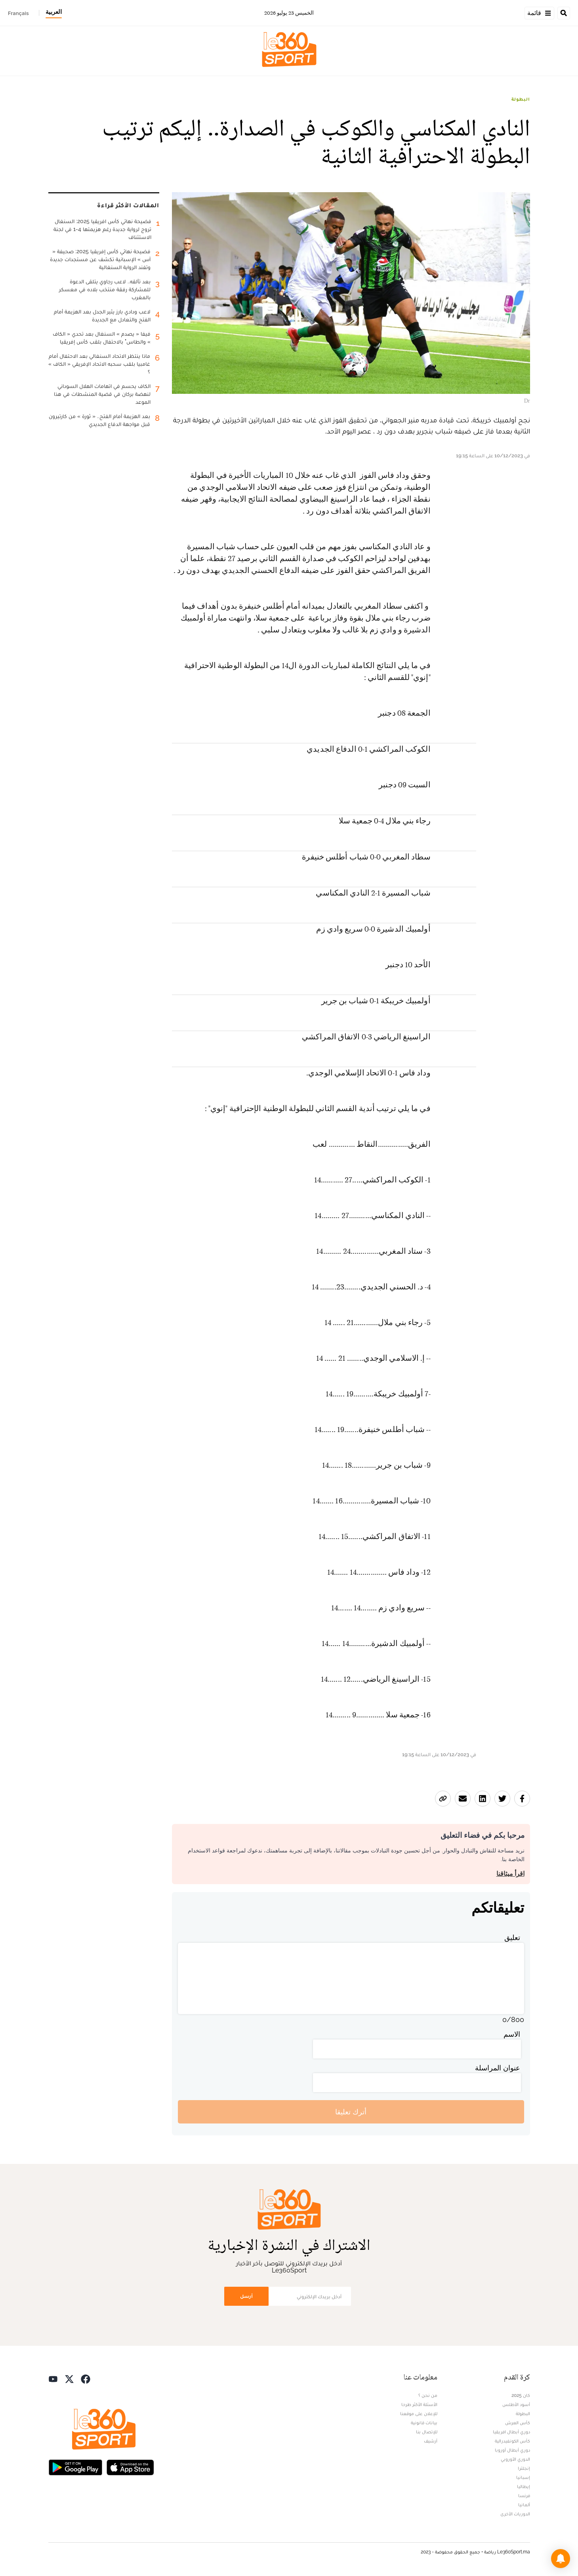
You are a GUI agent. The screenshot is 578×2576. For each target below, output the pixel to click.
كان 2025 (520, 2395)
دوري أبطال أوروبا (512, 2450)
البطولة (520, 99)
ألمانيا (524, 2504)
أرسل (246, 2296)
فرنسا (524, 2495)
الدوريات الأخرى (515, 2514)
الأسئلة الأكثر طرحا (419, 2404)
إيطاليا (523, 2486)
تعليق (512, 1937)
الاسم (512, 2034)
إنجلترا (524, 2468)
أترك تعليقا (350, 2112)
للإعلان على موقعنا (418, 2413)
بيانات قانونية (424, 2422)
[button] (560, 2558)
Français (18, 13)
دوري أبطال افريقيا (511, 2432)
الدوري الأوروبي (515, 2459)
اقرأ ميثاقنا (510, 1873)
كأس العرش (517, 2422)
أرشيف (430, 2441)
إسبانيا (523, 2477)
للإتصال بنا (426, 2432)
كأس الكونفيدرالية (512, 2441)
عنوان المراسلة (497, 2068)
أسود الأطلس (516, 2404)
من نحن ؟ (427, 2395)
